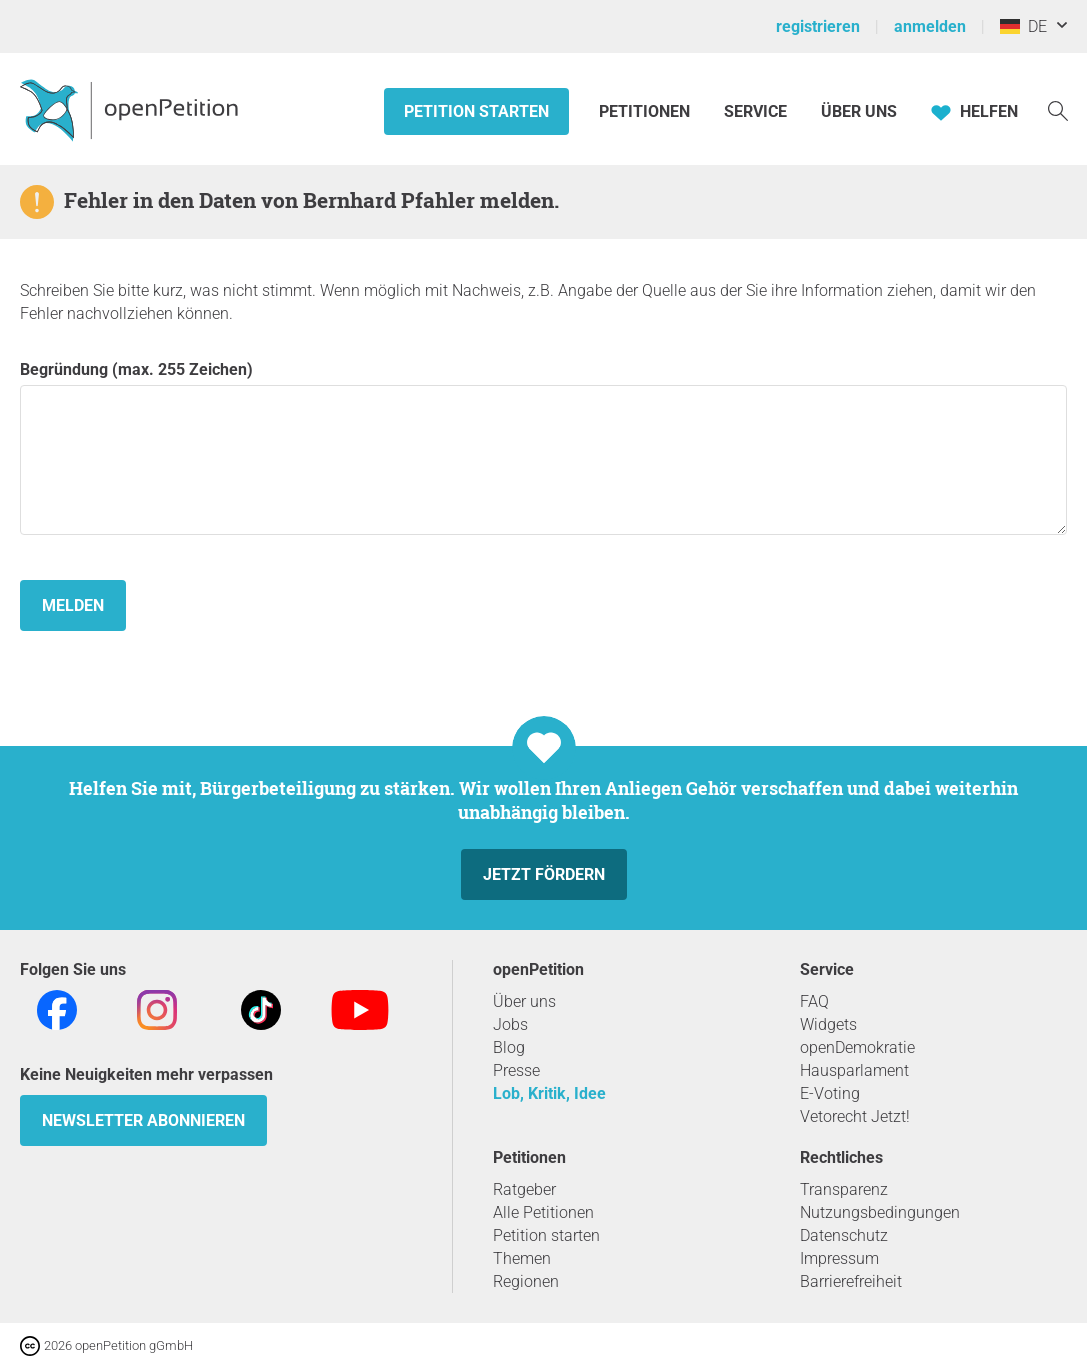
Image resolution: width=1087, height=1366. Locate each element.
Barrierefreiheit (851, 1281)
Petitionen (646, 111)
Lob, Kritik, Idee (549, 1093)
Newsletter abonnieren (143, 1120)
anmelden (930, 26)
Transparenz (844, 1189)
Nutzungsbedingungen (880, 1212)
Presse (516, 1070)
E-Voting (830, 1093)
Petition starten (476, 111)
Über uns (524, 1001)
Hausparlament (854, 1070)
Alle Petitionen (543, 1212)
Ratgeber (524, 1189)
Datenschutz (844, 1235)
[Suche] (1058, 109)
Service (755, 111)
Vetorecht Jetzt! (855, 1116)
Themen (522, 1258)
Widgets (828, 1024)
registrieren (818, 26)
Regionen (526, 1281)
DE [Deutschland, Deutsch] (1023, 26)
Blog (509, 1047)
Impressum (839, 1258)
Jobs (510, 1024)
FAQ (814, 1001)
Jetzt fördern (544, 874)
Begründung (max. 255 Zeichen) (543, 447)
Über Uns (859, 111)
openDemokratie (857, 1047)
